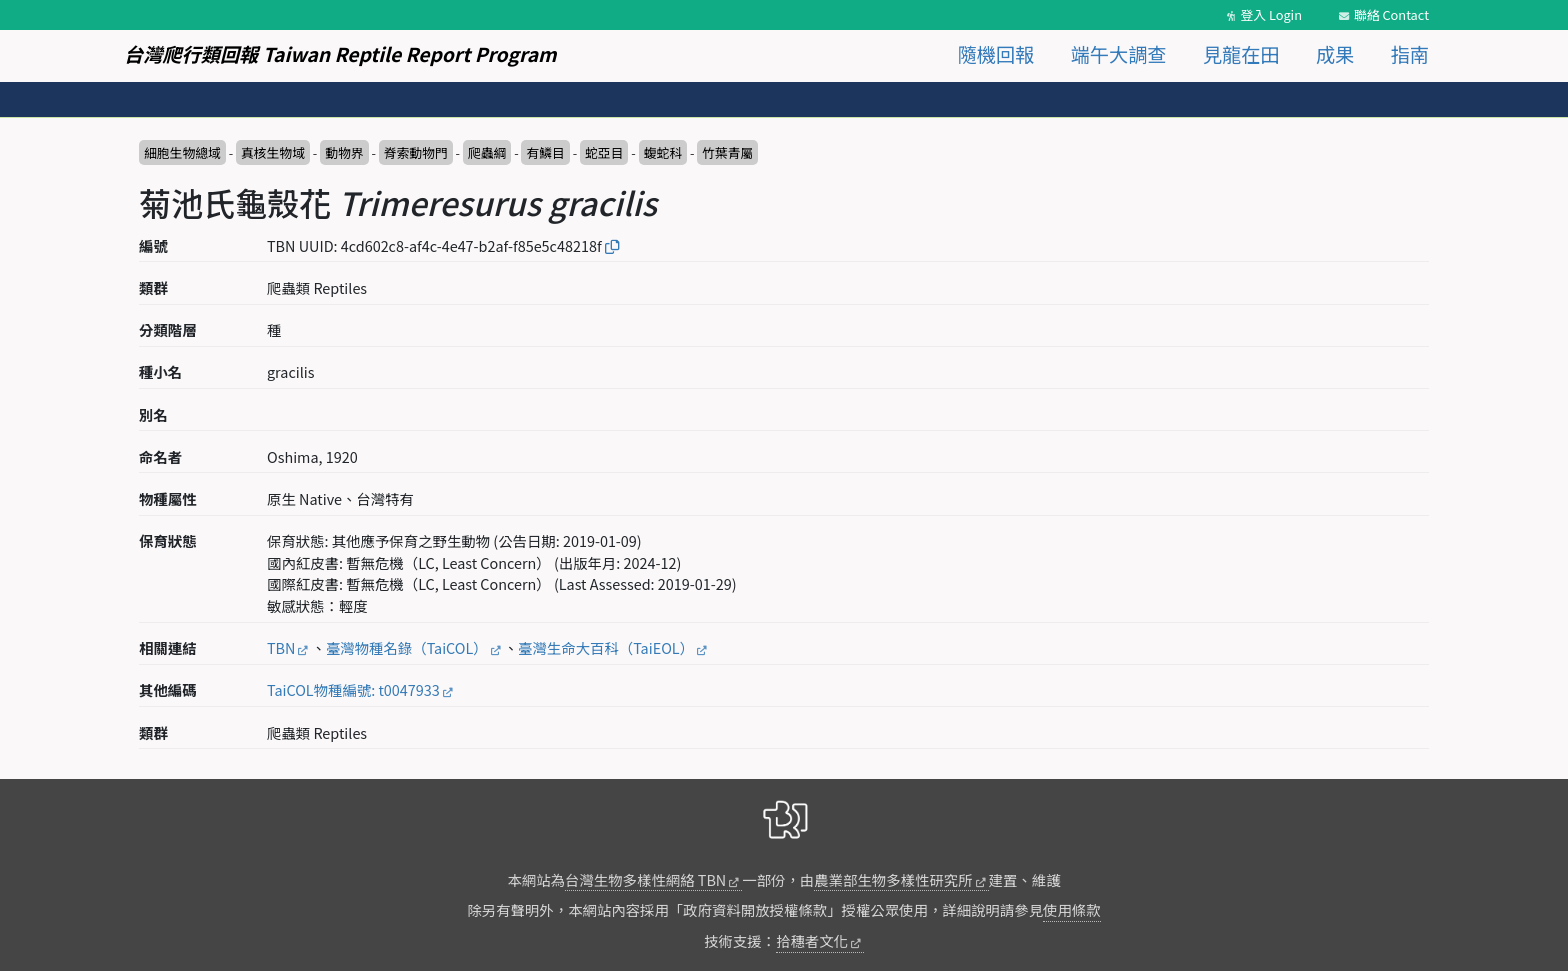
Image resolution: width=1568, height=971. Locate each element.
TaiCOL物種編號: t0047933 (353, 689)
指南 (1410, 54)
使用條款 (1072, 909)
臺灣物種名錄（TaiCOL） (407, 647)
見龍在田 (1241, 54)
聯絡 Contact (1391, 14)
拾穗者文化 (812, 940)
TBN (281, 647)
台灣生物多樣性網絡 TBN (645, 879)
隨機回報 (996, 54)
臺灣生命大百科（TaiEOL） (606, 647)
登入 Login (1271, 14)
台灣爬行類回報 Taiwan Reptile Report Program (340, 54)
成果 (1335, 54)
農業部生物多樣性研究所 (893, 879)
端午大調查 (1119, 54)
